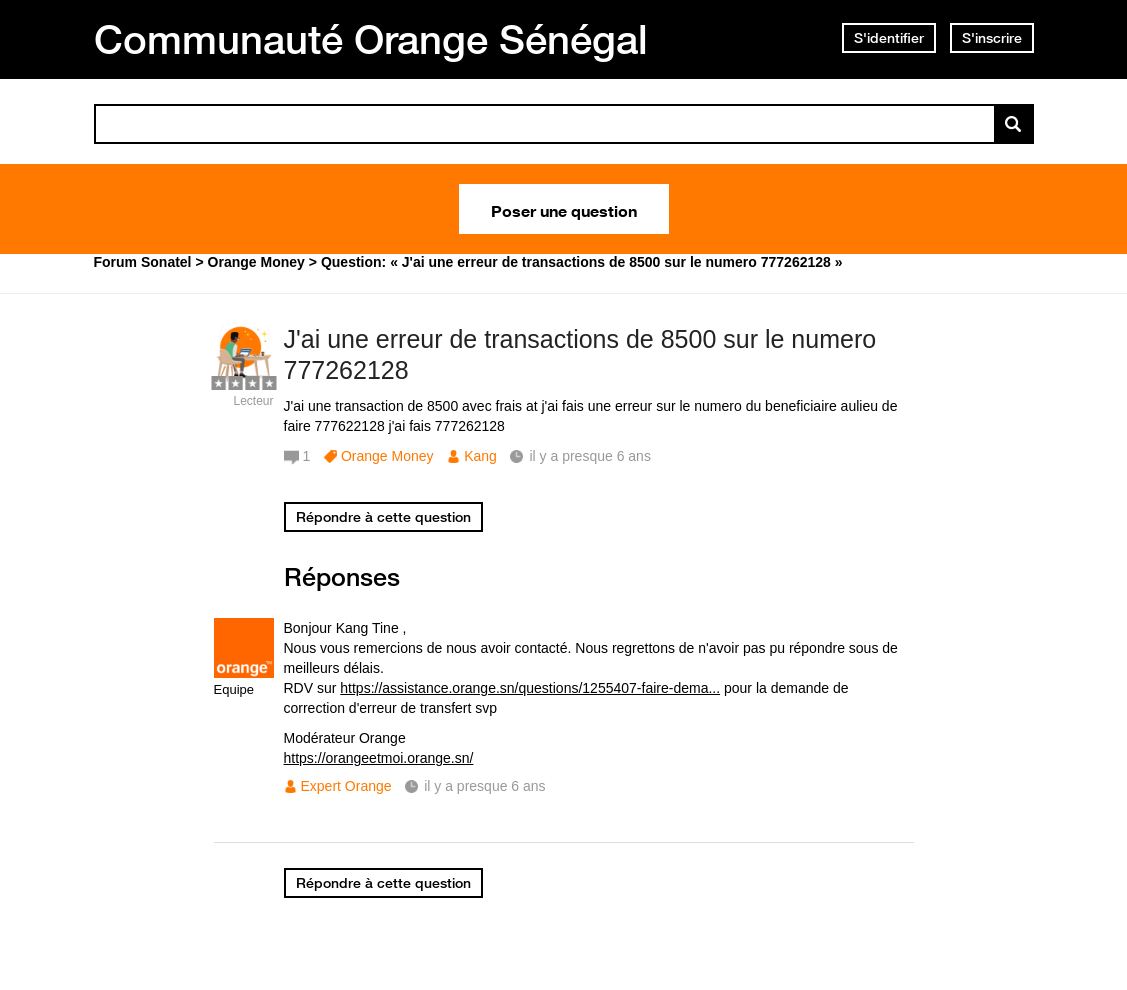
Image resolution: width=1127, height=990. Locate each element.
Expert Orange (346, 786)
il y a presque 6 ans (484, 786)
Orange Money (387, 456)
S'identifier (889, 38)
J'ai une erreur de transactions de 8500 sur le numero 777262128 (580, 354)
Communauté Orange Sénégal (371, 39)
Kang (480, 456)
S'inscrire (992, 38)
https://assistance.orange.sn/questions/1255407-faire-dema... (530, 688)
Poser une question (564, 209)
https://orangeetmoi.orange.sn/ (379, 758)
